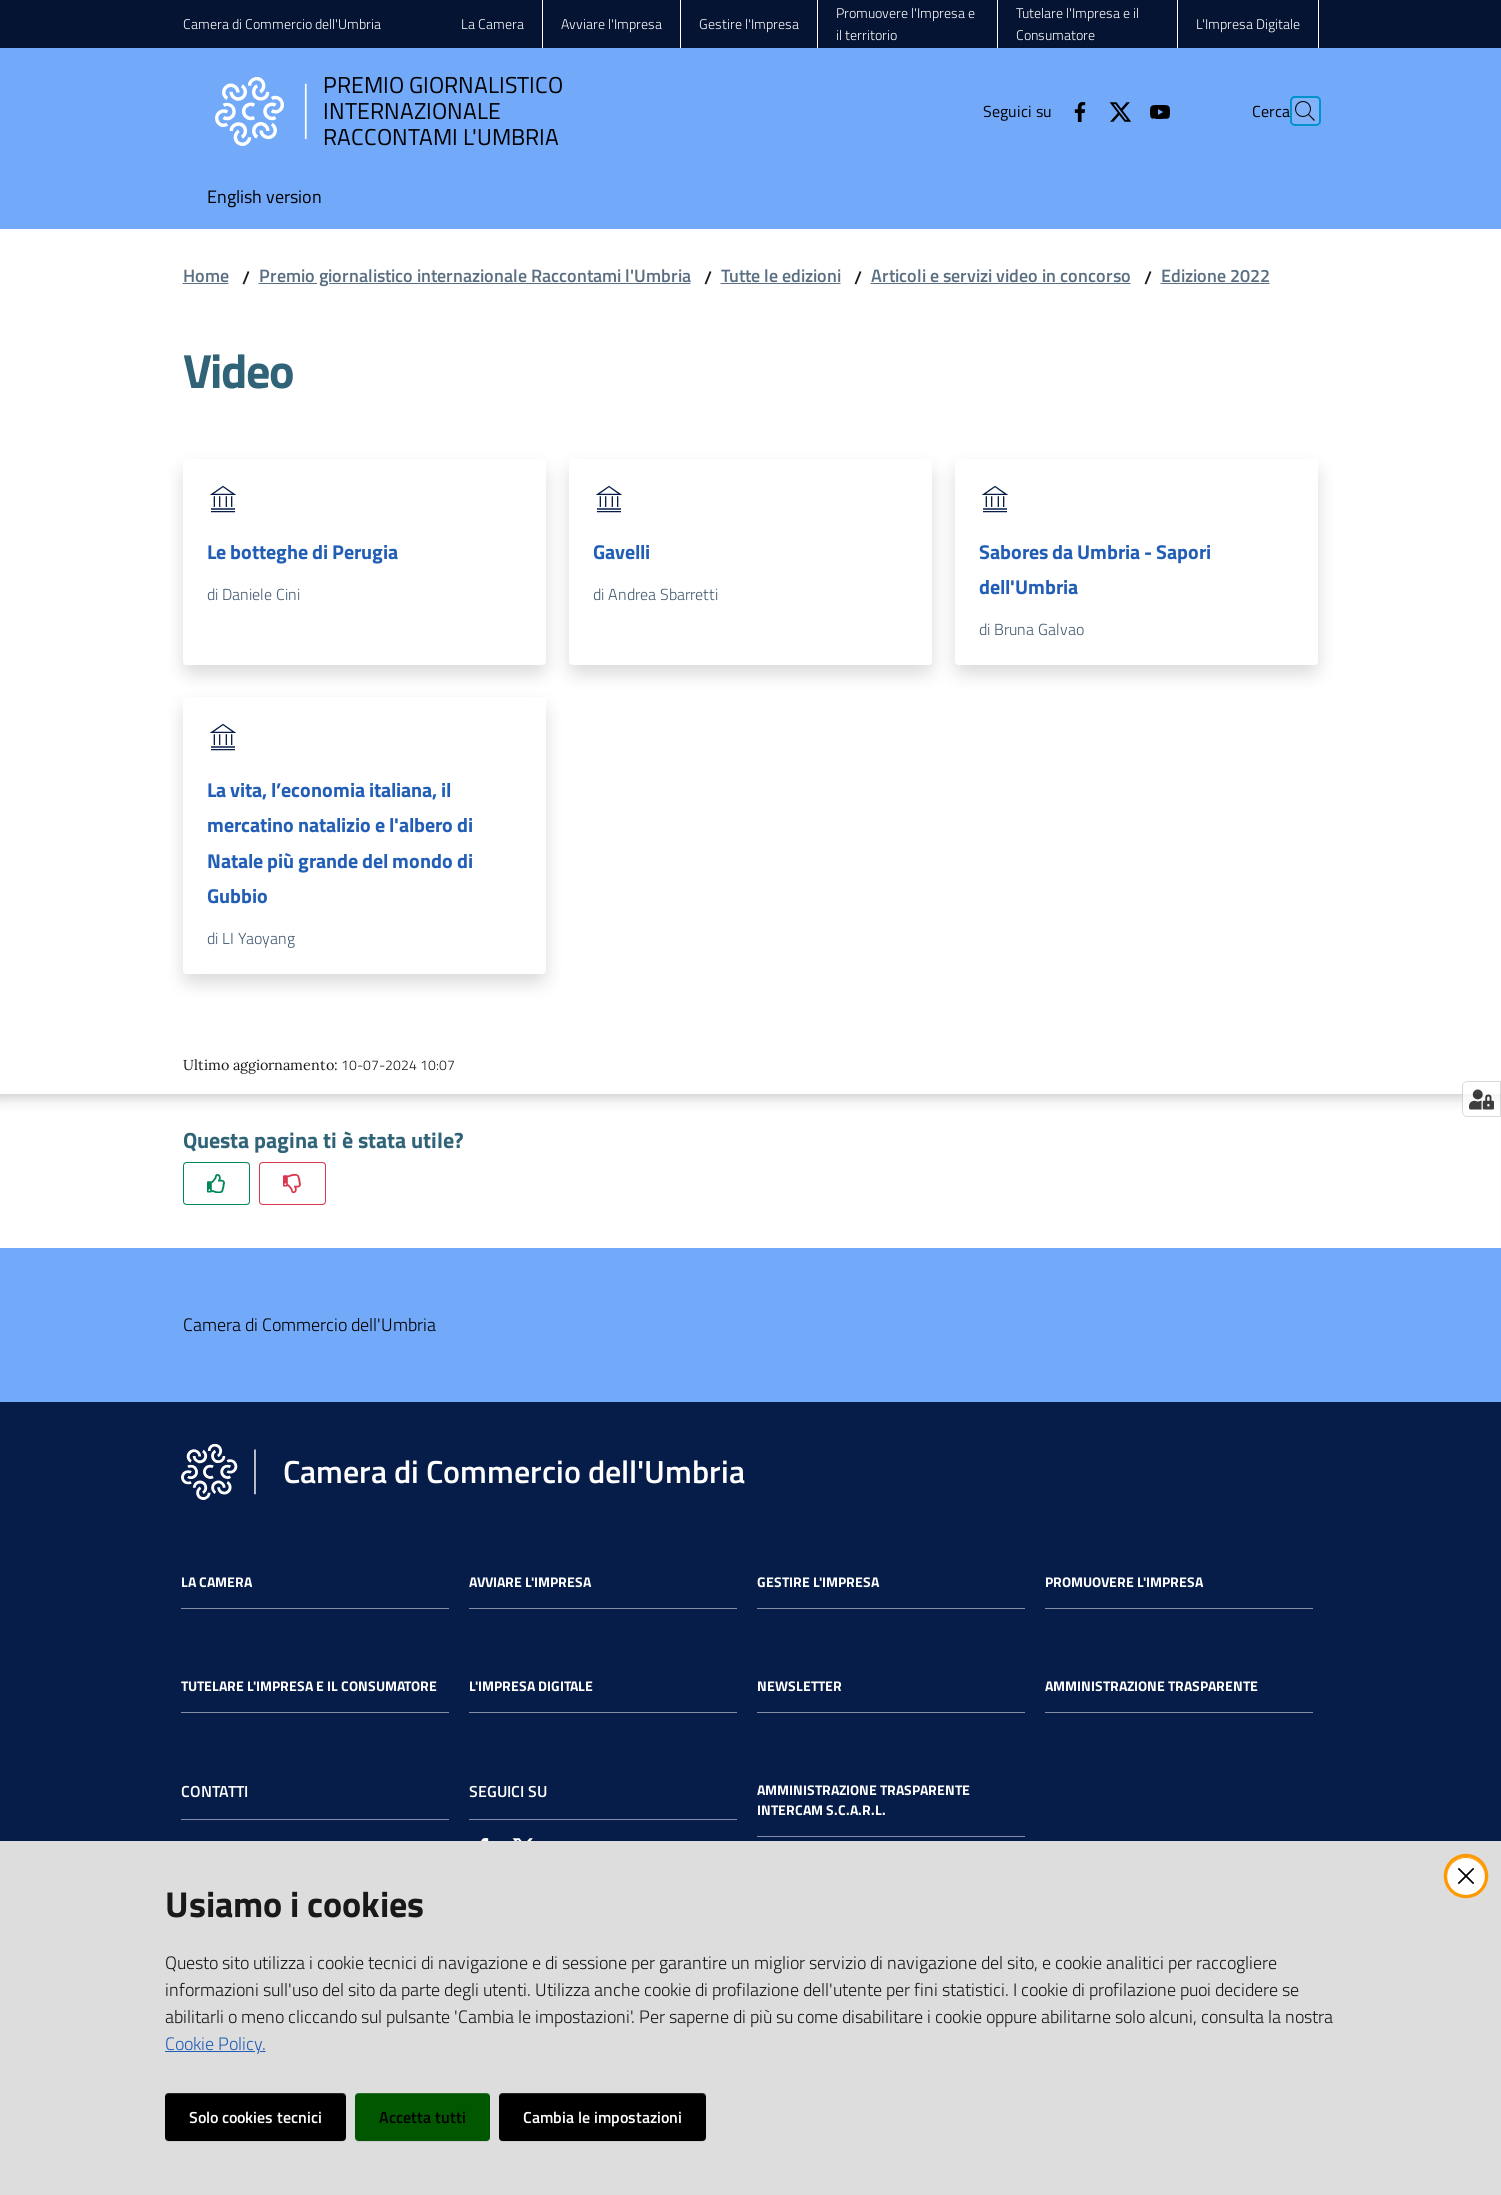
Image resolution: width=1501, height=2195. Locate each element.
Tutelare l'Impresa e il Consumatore (309, 1686)
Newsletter (799, 1686)
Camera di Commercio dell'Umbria (282, 23)
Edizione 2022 (1215, 275)
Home (206, 275)
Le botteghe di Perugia (302, 551)
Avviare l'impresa (530, 1582)
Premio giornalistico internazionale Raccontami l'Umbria (475, 275)
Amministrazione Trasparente (1151, 1686)
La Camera (216, 1582)
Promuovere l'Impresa (1124, 1582)
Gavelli (621, 551)
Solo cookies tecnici (255, 2117)
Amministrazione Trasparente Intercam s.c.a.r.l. (863, 1800)
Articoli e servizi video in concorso (1001, 275)
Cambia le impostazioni (602, 2117)
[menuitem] (264, 198)
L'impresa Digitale (531, 1686)
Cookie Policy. (215, 2043)
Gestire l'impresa (818, 1582)
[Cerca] (1295, 111)
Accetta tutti (422, 2117)
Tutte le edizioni (781, 275)
